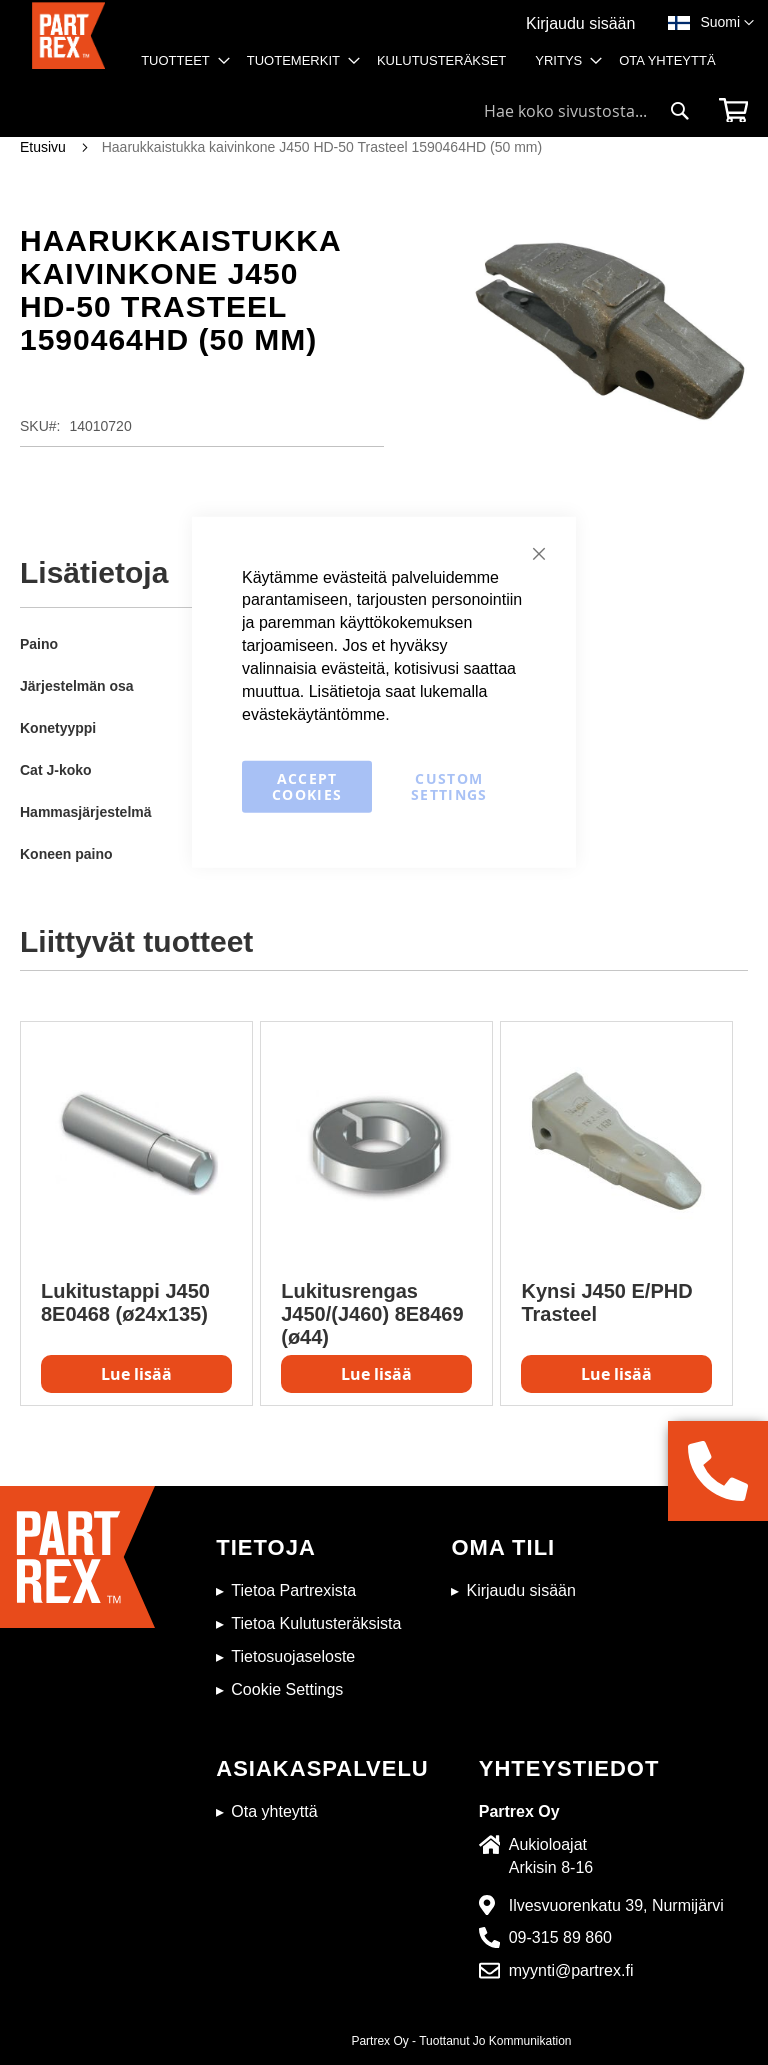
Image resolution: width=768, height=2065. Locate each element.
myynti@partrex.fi (571, 1970)
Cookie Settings (287, 1689)
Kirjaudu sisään (580, 23)
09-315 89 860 (560, 1937)
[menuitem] (179, 61)
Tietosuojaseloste (293, 1656)
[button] (727, 23)
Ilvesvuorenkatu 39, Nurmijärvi (616, 1905)
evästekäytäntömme (313, 713)
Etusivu (43, 147)
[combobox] (587, 111)
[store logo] (68, 45)
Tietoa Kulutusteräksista (316, 1623)
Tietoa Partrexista (293, 1590)
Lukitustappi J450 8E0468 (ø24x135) (125, 1302)
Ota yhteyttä (274, 1811)
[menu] (434, 67)
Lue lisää (136, 1374)
